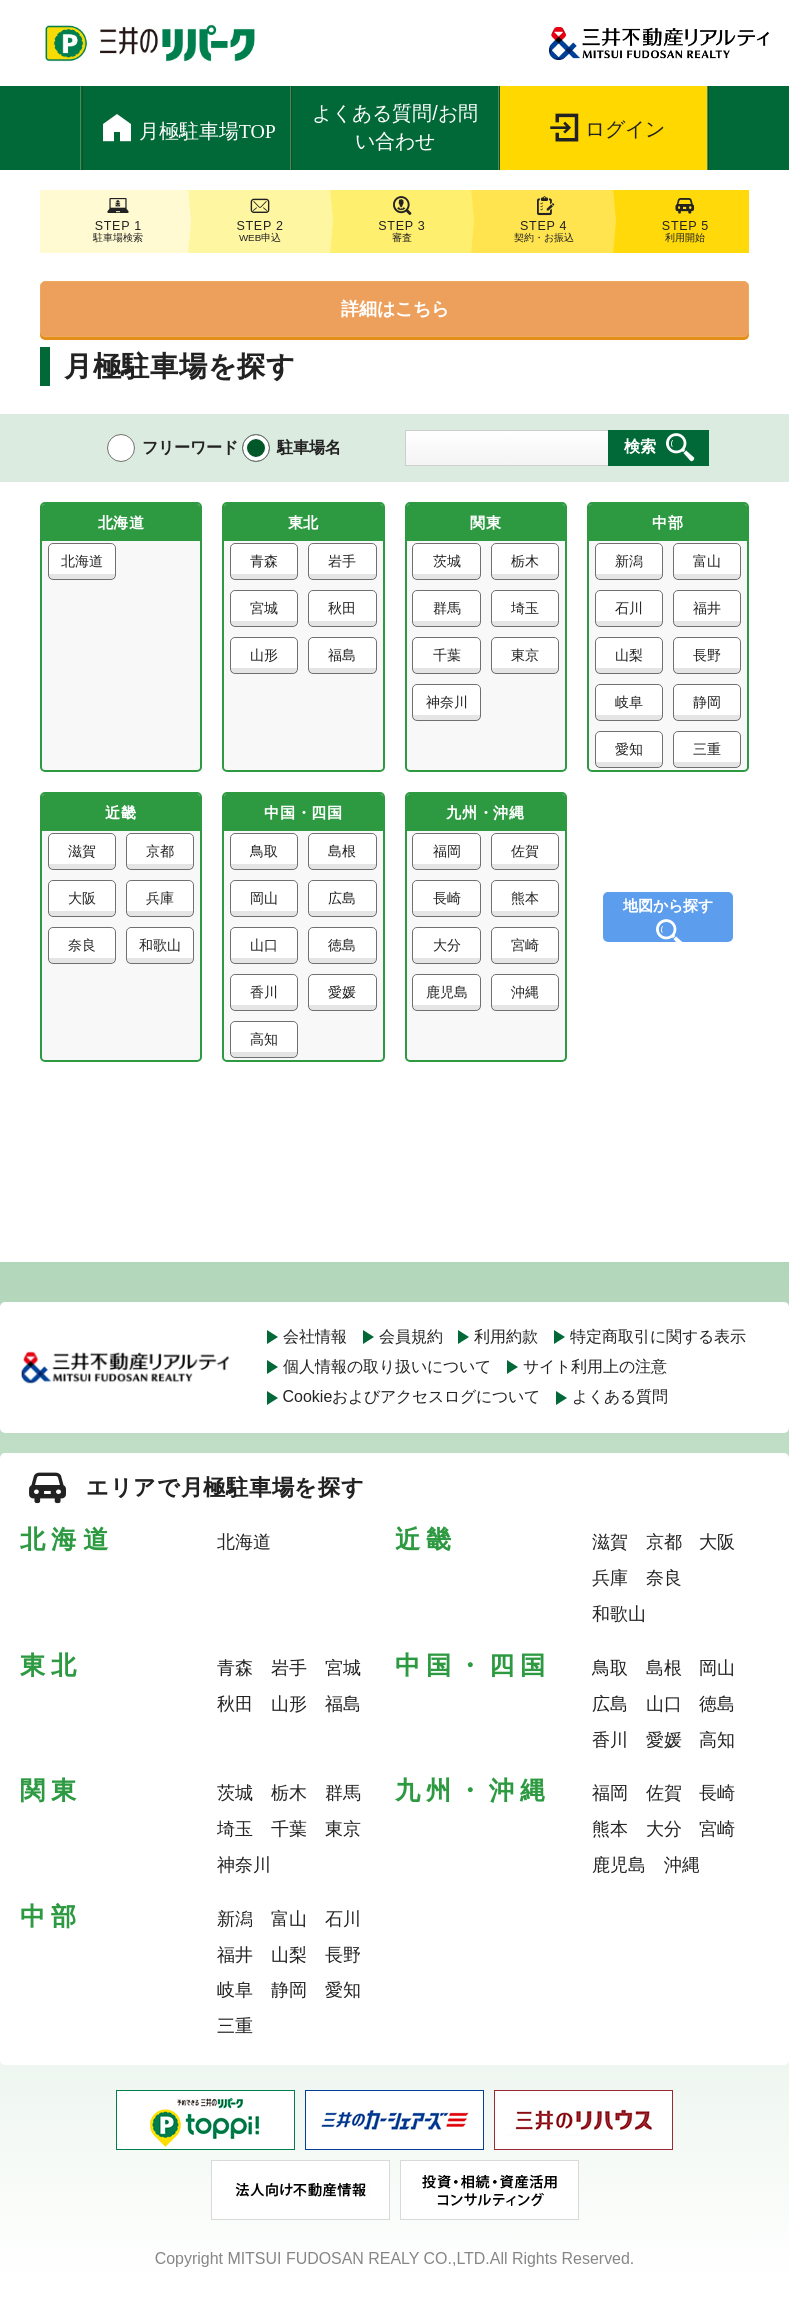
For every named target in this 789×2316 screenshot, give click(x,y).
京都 (158, 875)
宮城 (266, 617)
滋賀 (84, 875)
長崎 (449, 922)
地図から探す (668, 921)
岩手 (340, 570)
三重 (705, 758)
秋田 (340, 617)
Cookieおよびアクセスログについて (412, 1429)
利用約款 (506, 1368)
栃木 (523, 570)
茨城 (449, 570)
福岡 (449, 875)
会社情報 (315, 1368)
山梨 (631, 664)
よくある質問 (620, 1429)
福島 (340, 664)
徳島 (340, 969)
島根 (340, 875)
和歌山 (158, 976)
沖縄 (523, 1016)
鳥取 (266, 875)
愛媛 (340, 1016)
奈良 (84, 969)
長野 (705, 664)
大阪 (84, 922)
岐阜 (631, 711)
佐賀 (523, 875)
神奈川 (449, 718)
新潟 (631, 570)
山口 (266, 969)
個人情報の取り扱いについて (387, 1398)
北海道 (84, 577)
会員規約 (411, 1368)
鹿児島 (449, 1023)
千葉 (449, 664)
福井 (705, 617)
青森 (266, 570)
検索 (640, 446)
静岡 (705, 711)
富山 (705, 570)
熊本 (523, 922)
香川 (266, 1016)
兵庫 (158, 922)
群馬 (449, 617)
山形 (266, 664)
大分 (449, 969)
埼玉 (523, 617)
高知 (266, 1063)
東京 (523, 664)
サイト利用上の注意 (595, 1398)
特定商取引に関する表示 (658, 1368)
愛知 (631, 758)
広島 (340, 922)
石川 (631, 617)
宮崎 (523, 969)
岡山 (266, 922)
